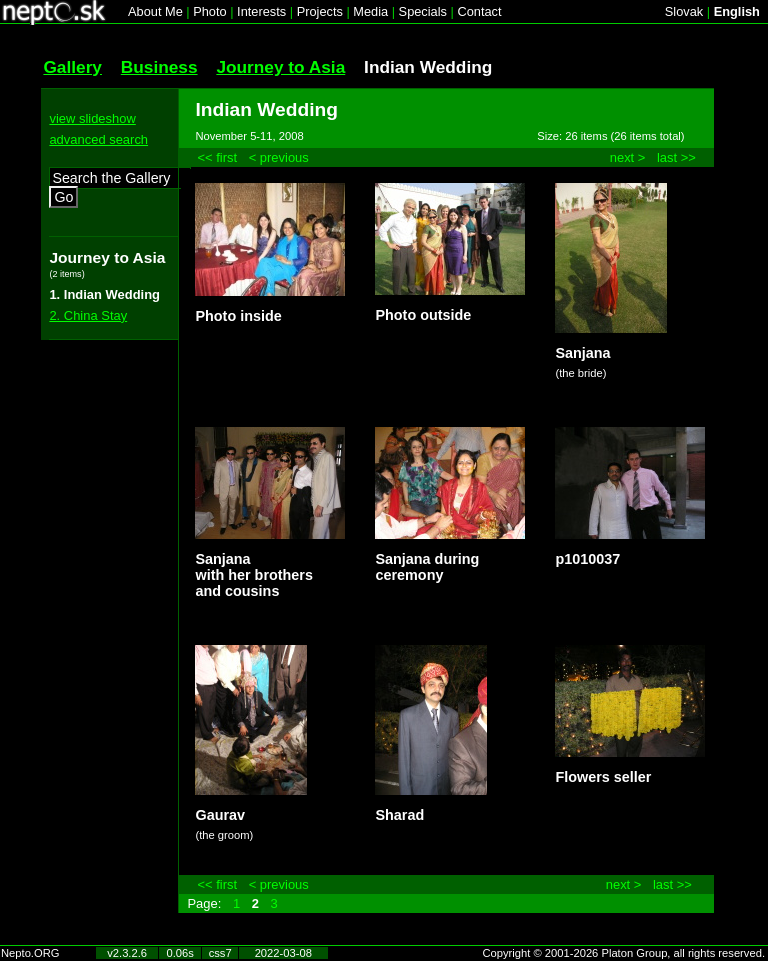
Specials (423, 11)
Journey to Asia (280, 67)
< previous (279, 157)
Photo (209, 11)
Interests (261, 11)
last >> (676, 157)
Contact (479, 11)
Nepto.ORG (30, 953)
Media (370, 11)
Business (159, 67)
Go (63, 197)
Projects (320, 11)
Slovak (684, 11)
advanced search (98, 139)
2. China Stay (88, 315)
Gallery (72, 67)
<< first (217, 157)
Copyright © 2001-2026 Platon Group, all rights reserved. (624, 953)
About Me (155, 11)
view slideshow (92, 118)
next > (628, 157)
